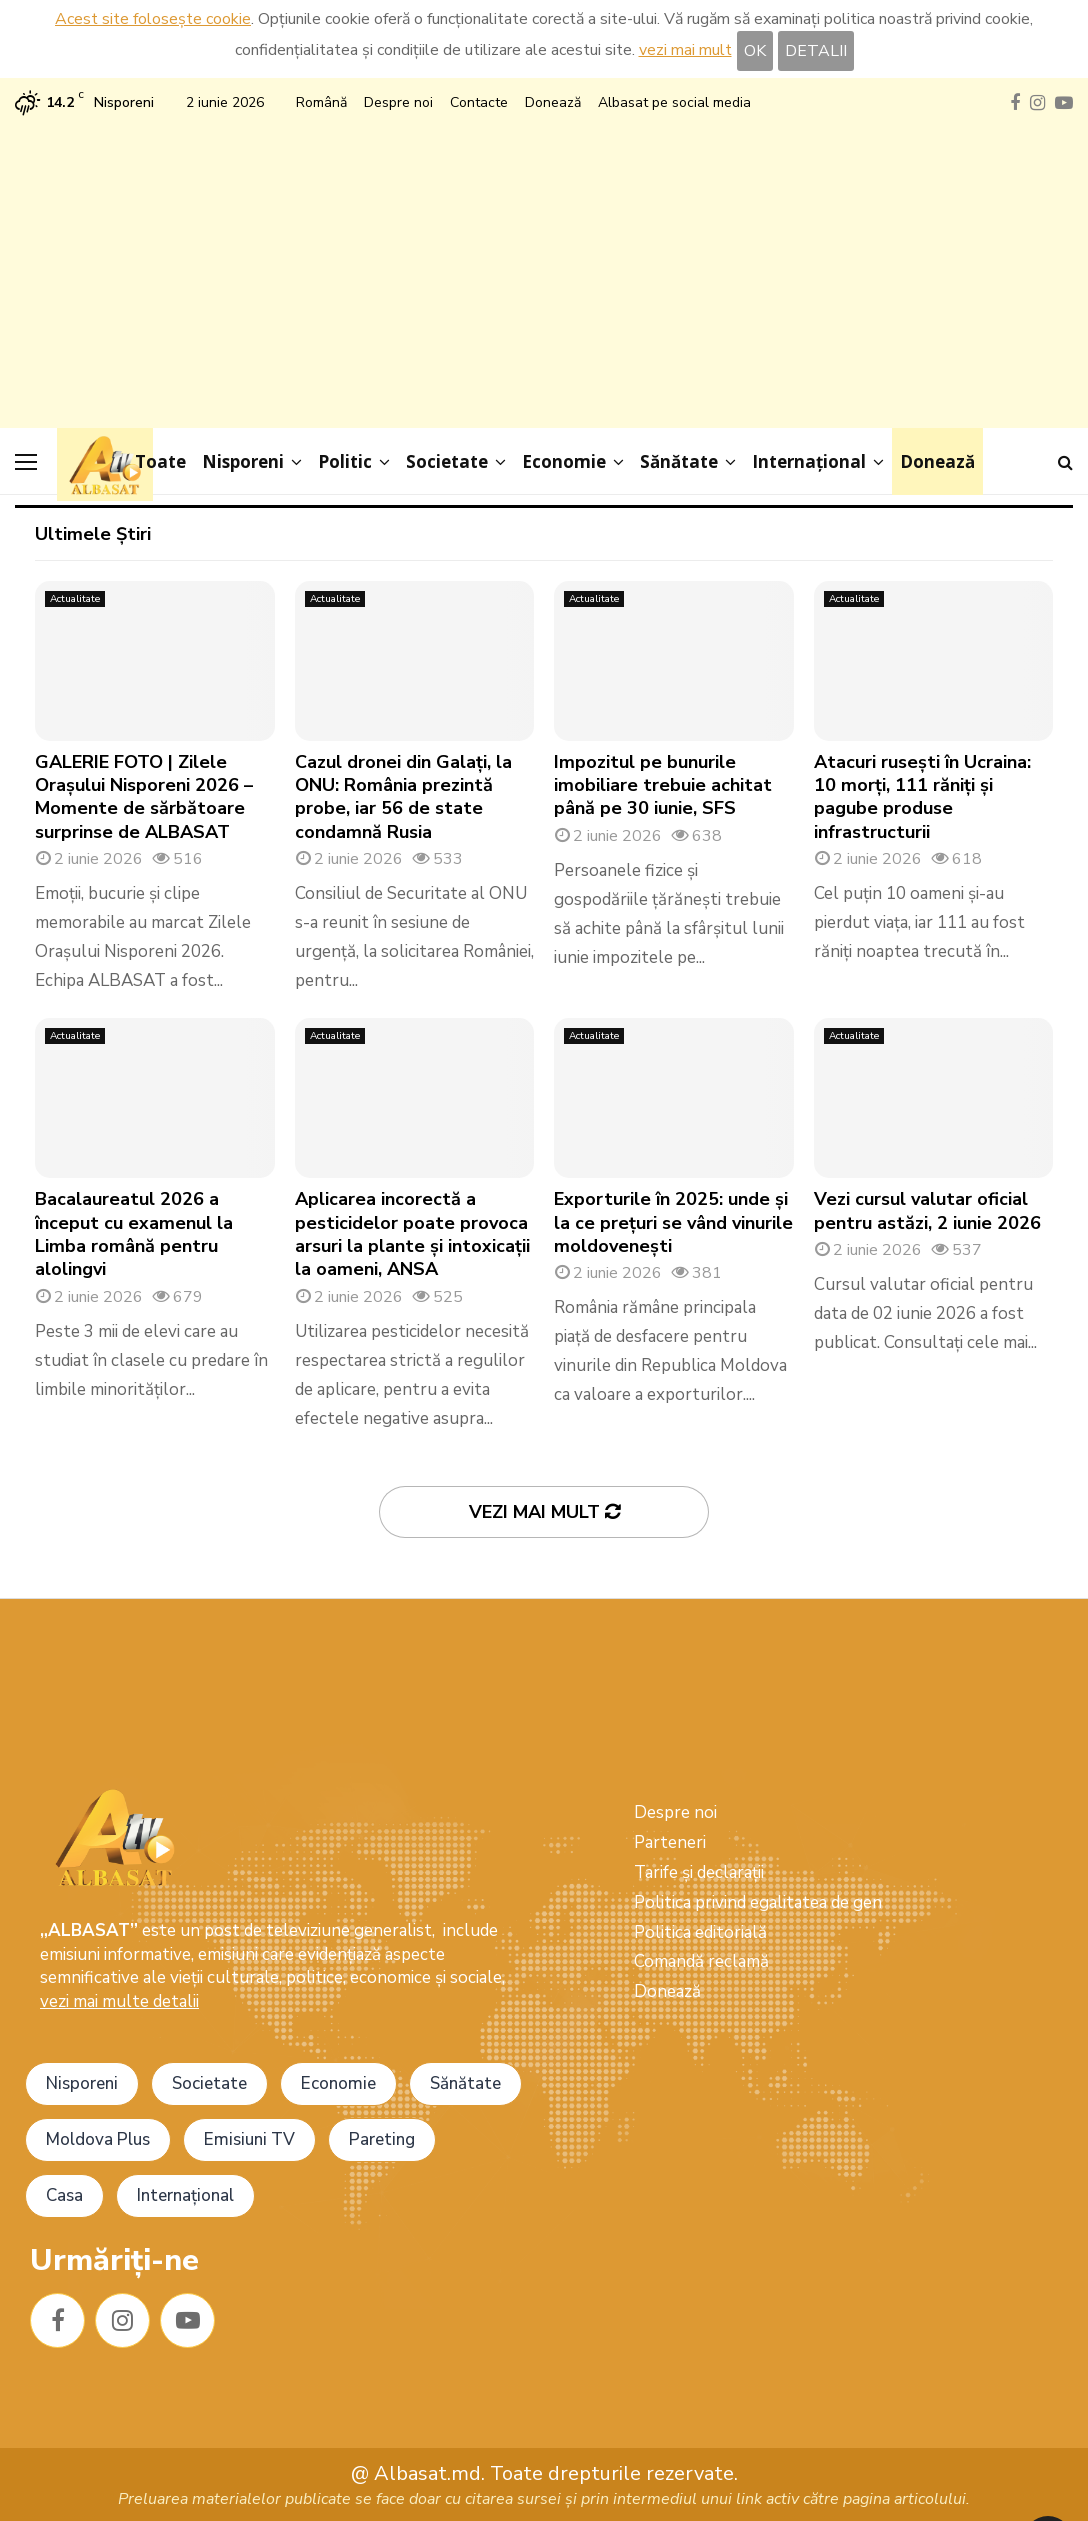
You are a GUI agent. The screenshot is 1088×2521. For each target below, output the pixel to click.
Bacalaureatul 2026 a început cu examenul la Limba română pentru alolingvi (134, 1234)
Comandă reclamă (701, 1961)
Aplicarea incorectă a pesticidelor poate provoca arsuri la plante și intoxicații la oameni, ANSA (412, 1234)
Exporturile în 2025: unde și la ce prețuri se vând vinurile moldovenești (673, 1222)
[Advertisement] (544, 268)
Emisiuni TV (249, 2139)
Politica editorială (700, 1932)
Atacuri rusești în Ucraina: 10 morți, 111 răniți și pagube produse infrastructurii (922, 797)
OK (755, 51)
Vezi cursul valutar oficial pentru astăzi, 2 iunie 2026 (927, 1210)
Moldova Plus (98, 2139)
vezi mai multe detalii (119, 2001)
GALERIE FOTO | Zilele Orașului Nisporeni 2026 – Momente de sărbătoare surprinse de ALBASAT (144, 797)
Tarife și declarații (699, 1872)
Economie (564, 461)
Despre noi (398, 102)
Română (321, 102)
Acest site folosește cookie (153, 19)
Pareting (382, 2139)
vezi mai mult (685, 50)
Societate (447, 461)
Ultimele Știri (93, 534)
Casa (64, 2195)
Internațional (809, 461)
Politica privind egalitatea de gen (758, 1902)
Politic (345, 461)
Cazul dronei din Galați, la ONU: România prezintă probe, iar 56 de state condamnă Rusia (403, 797)
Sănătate (679, 461)
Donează (553, 102)
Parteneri (670, 1842)
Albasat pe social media (674, 102)
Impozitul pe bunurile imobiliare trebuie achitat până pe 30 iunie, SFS (663, 785)
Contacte (479, 102)
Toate (160, 461)
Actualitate (75, 599)
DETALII (816, 51)
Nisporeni (243, 461)
